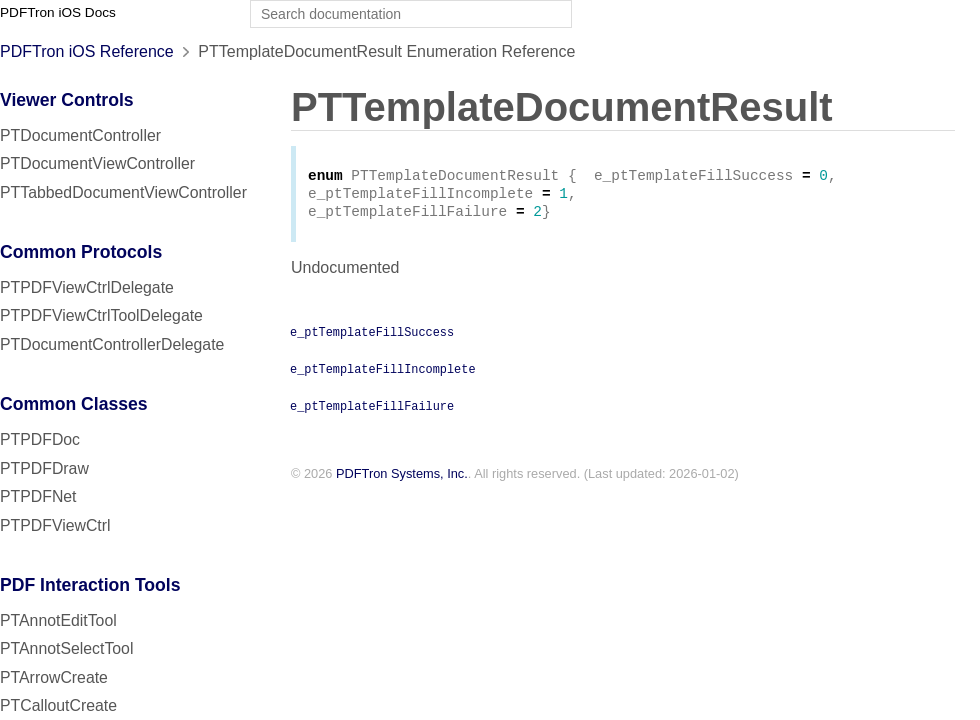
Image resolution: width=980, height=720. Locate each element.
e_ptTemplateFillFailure (372, 411)
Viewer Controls (67, 100)
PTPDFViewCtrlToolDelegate (101, 315)
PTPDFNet (38, 496)
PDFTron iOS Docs (58, 12)
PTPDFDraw (44, 468)
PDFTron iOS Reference (87, 51)
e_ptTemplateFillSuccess (372, 337)
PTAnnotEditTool (58, 620)
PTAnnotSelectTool (66, 648)
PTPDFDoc (40, 439)
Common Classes (74, 404)
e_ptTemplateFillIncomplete (383, 374)
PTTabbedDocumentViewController (123, 192)
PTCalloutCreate (58, 705)
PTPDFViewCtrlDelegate (87, 287)
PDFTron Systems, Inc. (402, 479)
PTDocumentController (80, 135)
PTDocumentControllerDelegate (112, 344)
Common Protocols (81, 252)
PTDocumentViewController (97, 163)
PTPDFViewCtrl (55, 525)
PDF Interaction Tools (90, 585)
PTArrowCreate (54, 677)
